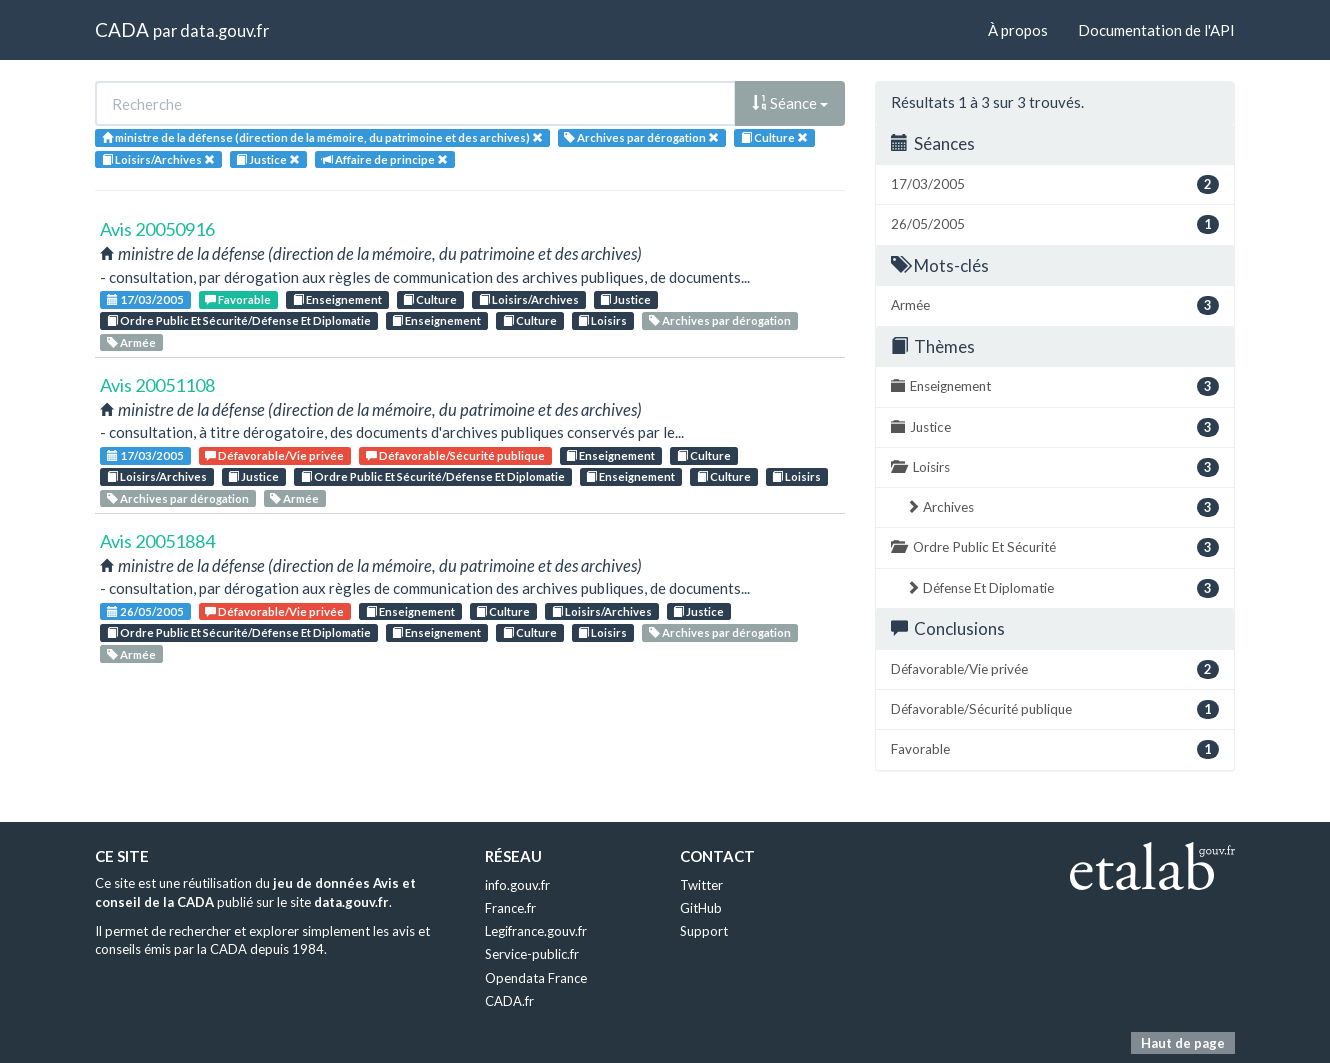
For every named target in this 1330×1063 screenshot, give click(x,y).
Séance (790, 103)
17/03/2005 (145, 299)
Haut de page (1183, 1043)
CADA (122, 29)
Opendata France (536, 978)
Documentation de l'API (1156, 30)
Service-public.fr (532, 954)
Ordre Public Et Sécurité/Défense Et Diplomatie (239, 320)
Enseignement (337, 299)
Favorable (238, 299)
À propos (1018, 30)
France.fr (510, 908)
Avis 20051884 (157, 541)
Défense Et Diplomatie (1062, 588)
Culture (430, 299)
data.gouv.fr (224, 30)
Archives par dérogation (720, 320)
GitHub (701, 908)
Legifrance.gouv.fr (536, 931)
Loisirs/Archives (529, 299)
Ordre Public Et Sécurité (1055, 547)
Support (704, 931)
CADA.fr (509, 1001)
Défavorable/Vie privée (274, 455)
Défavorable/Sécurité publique (455, 455)
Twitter (701, 885)
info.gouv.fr (517, 885)
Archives (1062, 507)
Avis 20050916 (157, 229)
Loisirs (602, 320)
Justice (625, 299)
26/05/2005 (145, 611)
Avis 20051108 (157, 385)
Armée (131, 342)
